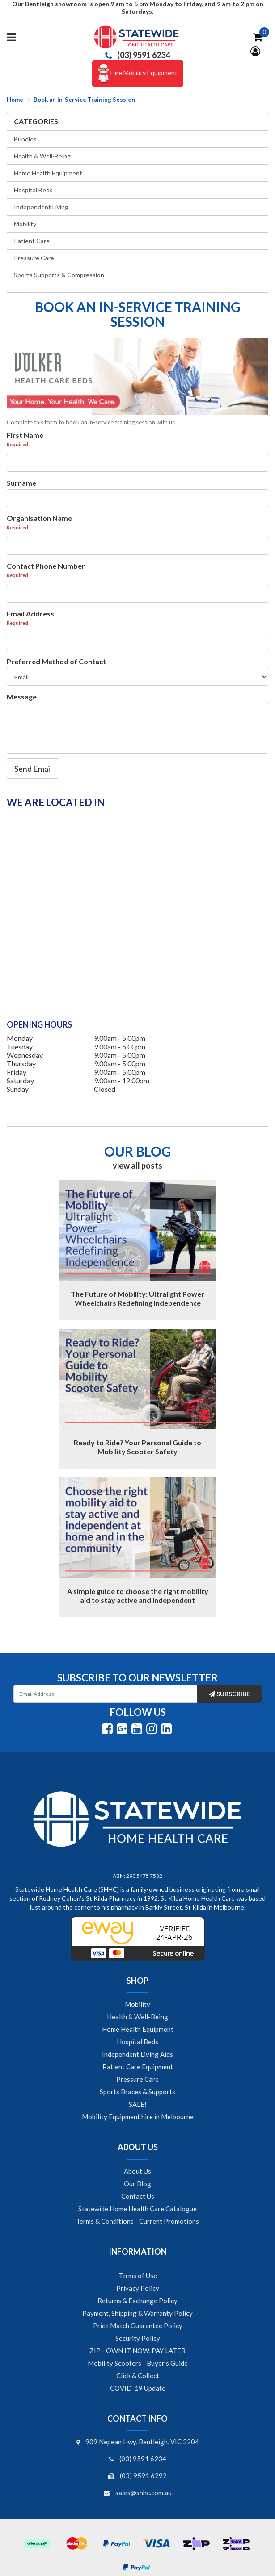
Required (17, 444)
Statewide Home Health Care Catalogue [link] (137, 2209)
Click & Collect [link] (137, 2376)
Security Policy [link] (137, 2338)
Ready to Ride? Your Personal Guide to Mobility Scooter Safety (137, 1447)
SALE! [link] (138, 2104)
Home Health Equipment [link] (137, 2029)
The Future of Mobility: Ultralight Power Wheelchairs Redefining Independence (137, 1298)
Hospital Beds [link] (137, 2042)
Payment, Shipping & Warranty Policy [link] (137, 2313)
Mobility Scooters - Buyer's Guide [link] (138, 2363)
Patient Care (32, 241)
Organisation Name (39, 518)
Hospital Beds (33, 190)
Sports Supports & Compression (59, 275)
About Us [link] (137, 2171)
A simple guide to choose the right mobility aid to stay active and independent (137, 1595)
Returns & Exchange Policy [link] (137, 2301)
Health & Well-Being (42, 156)
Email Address (30, 613)
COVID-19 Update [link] (137, 2388)
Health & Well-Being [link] (137, 2017)
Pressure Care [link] (137, 2079)
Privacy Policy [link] (137, 2288)
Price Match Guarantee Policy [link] (137, 2326)
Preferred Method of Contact (56, 661)
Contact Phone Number (46, 566)
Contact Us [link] (137, 2196)
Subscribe (229, 1694)
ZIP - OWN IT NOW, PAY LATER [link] (137, 2351)
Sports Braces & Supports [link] (137, 2092)
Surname (21, 483)
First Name (25, 435)
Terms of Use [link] (137, 2276)
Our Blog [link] (137, 2184)
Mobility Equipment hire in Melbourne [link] (138, 2117)
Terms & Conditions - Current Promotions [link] (137, 2221)
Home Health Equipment (48, 173)
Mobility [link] (137, 2004)
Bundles (25, 139)
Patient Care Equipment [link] (137, 2067)
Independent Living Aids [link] (137, 2054)
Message (22, 696)
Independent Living (41, 207)
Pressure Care (34, 258)
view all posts (137, 1165)
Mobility (25, 224)
